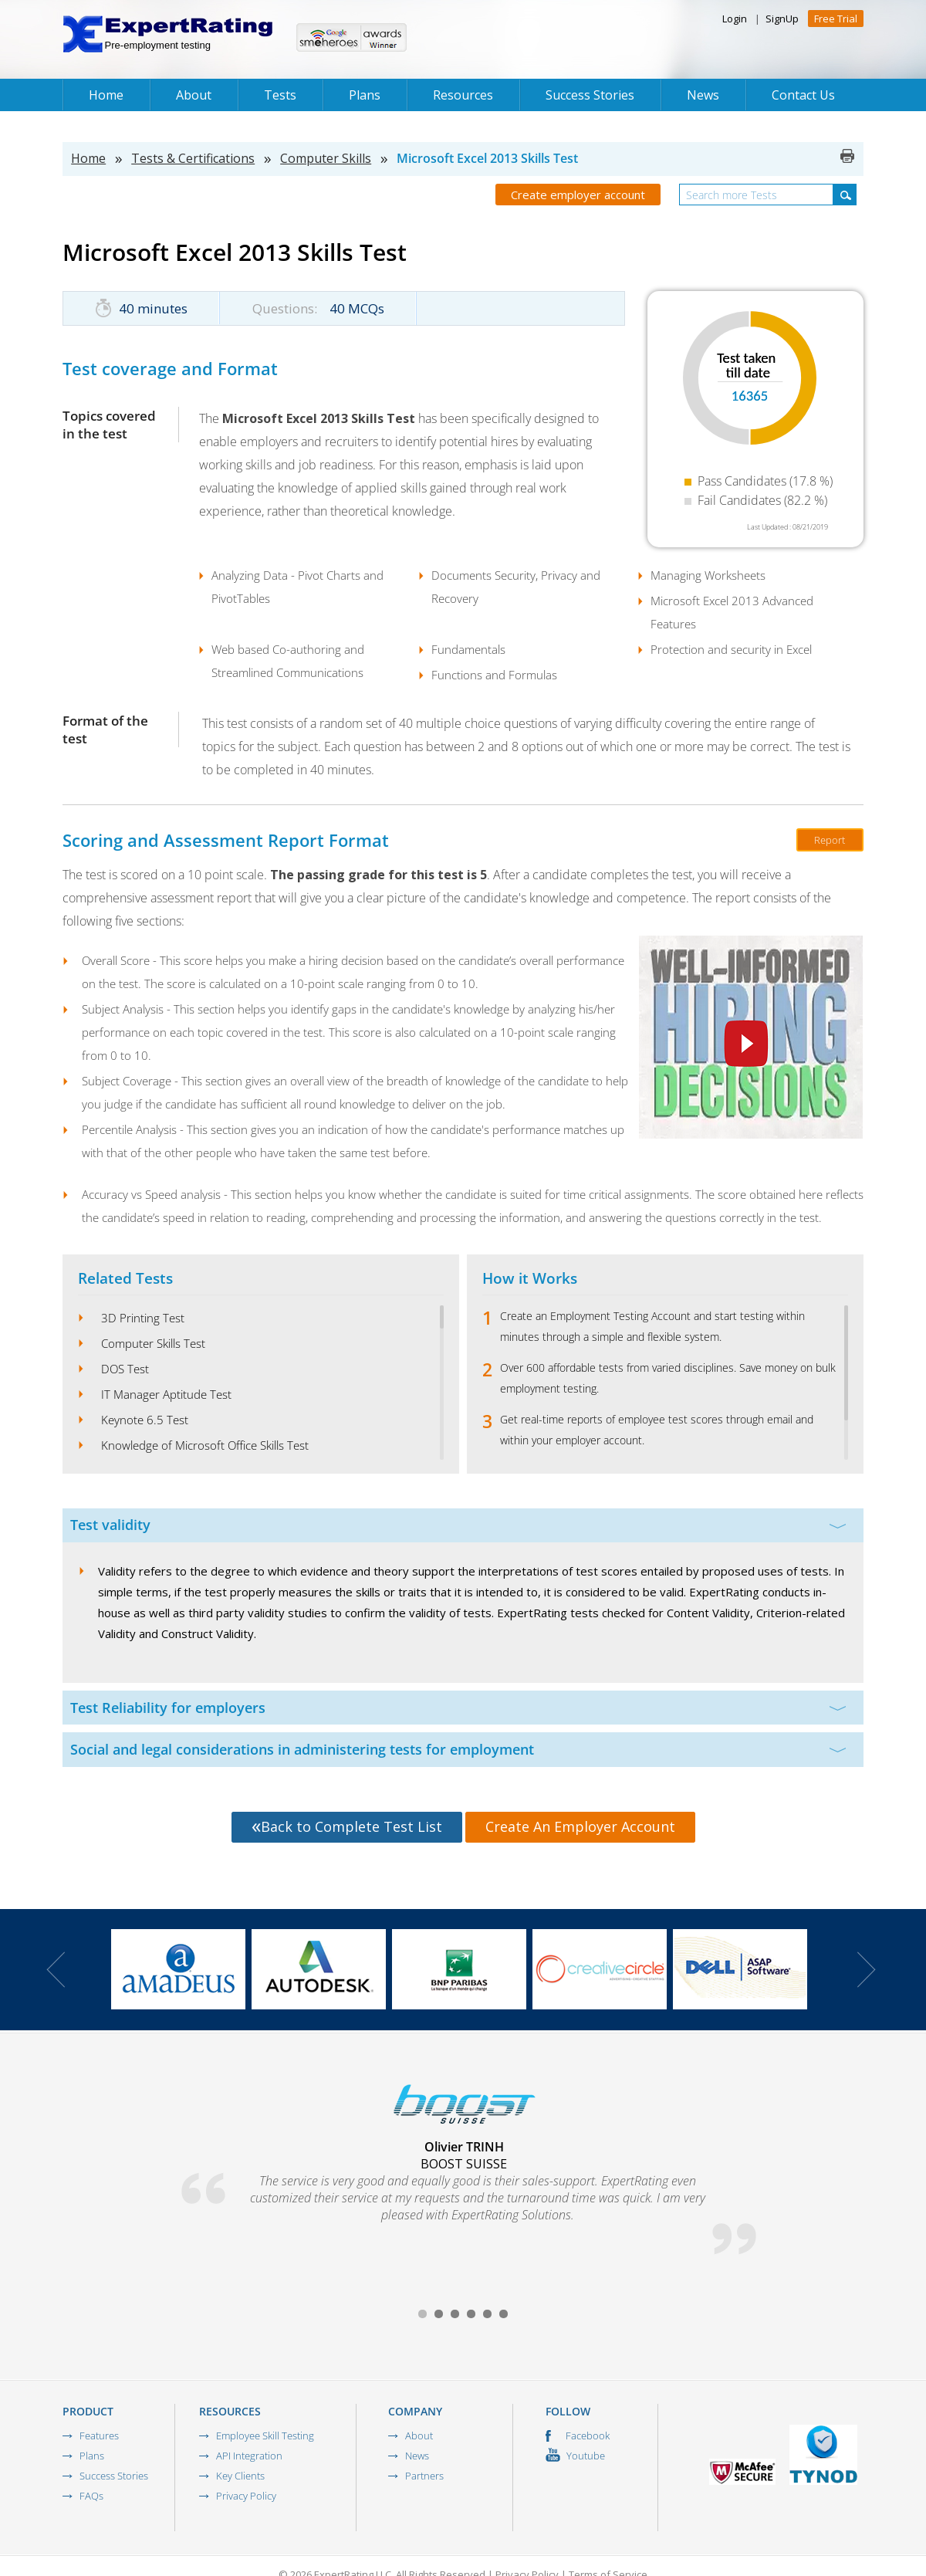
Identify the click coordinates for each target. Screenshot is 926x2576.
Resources (463, 94)
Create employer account (578, 194)
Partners (424, 2476)
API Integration (249, 2456)
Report (829, 840)
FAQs (91, 2496)
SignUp (782, 18)
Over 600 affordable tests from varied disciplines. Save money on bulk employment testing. (668, 1378)
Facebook (578, 2435)
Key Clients (240, 2476)
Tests (280, 94)
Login (734, 18)
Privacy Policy (246, 2496)
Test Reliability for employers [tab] (457, 1707)
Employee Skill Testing (265, 2435)
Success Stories (590, 94)
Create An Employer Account (580, 1826)
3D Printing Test (142, 1317)
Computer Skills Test (153, 1343)
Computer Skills (325, 158)
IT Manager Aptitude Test (166, 1394)
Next (866, 1969)
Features (99, 2435)
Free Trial (835, 18)
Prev (55, 1969)
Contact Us (803, 94)
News (703, 94)
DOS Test (125, 1368)
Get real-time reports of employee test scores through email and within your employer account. (656, 1429)
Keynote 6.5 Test (144, 1419)
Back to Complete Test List (347, 1826)
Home (106, 94)
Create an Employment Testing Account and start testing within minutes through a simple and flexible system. (652, 1326)
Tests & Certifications (193, 158)
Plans (364, 94)
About (193, 94)
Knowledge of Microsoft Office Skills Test (205, 1445)
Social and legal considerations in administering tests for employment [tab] (457, 1749)
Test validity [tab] (457, 1524)
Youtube (575, 2456)
